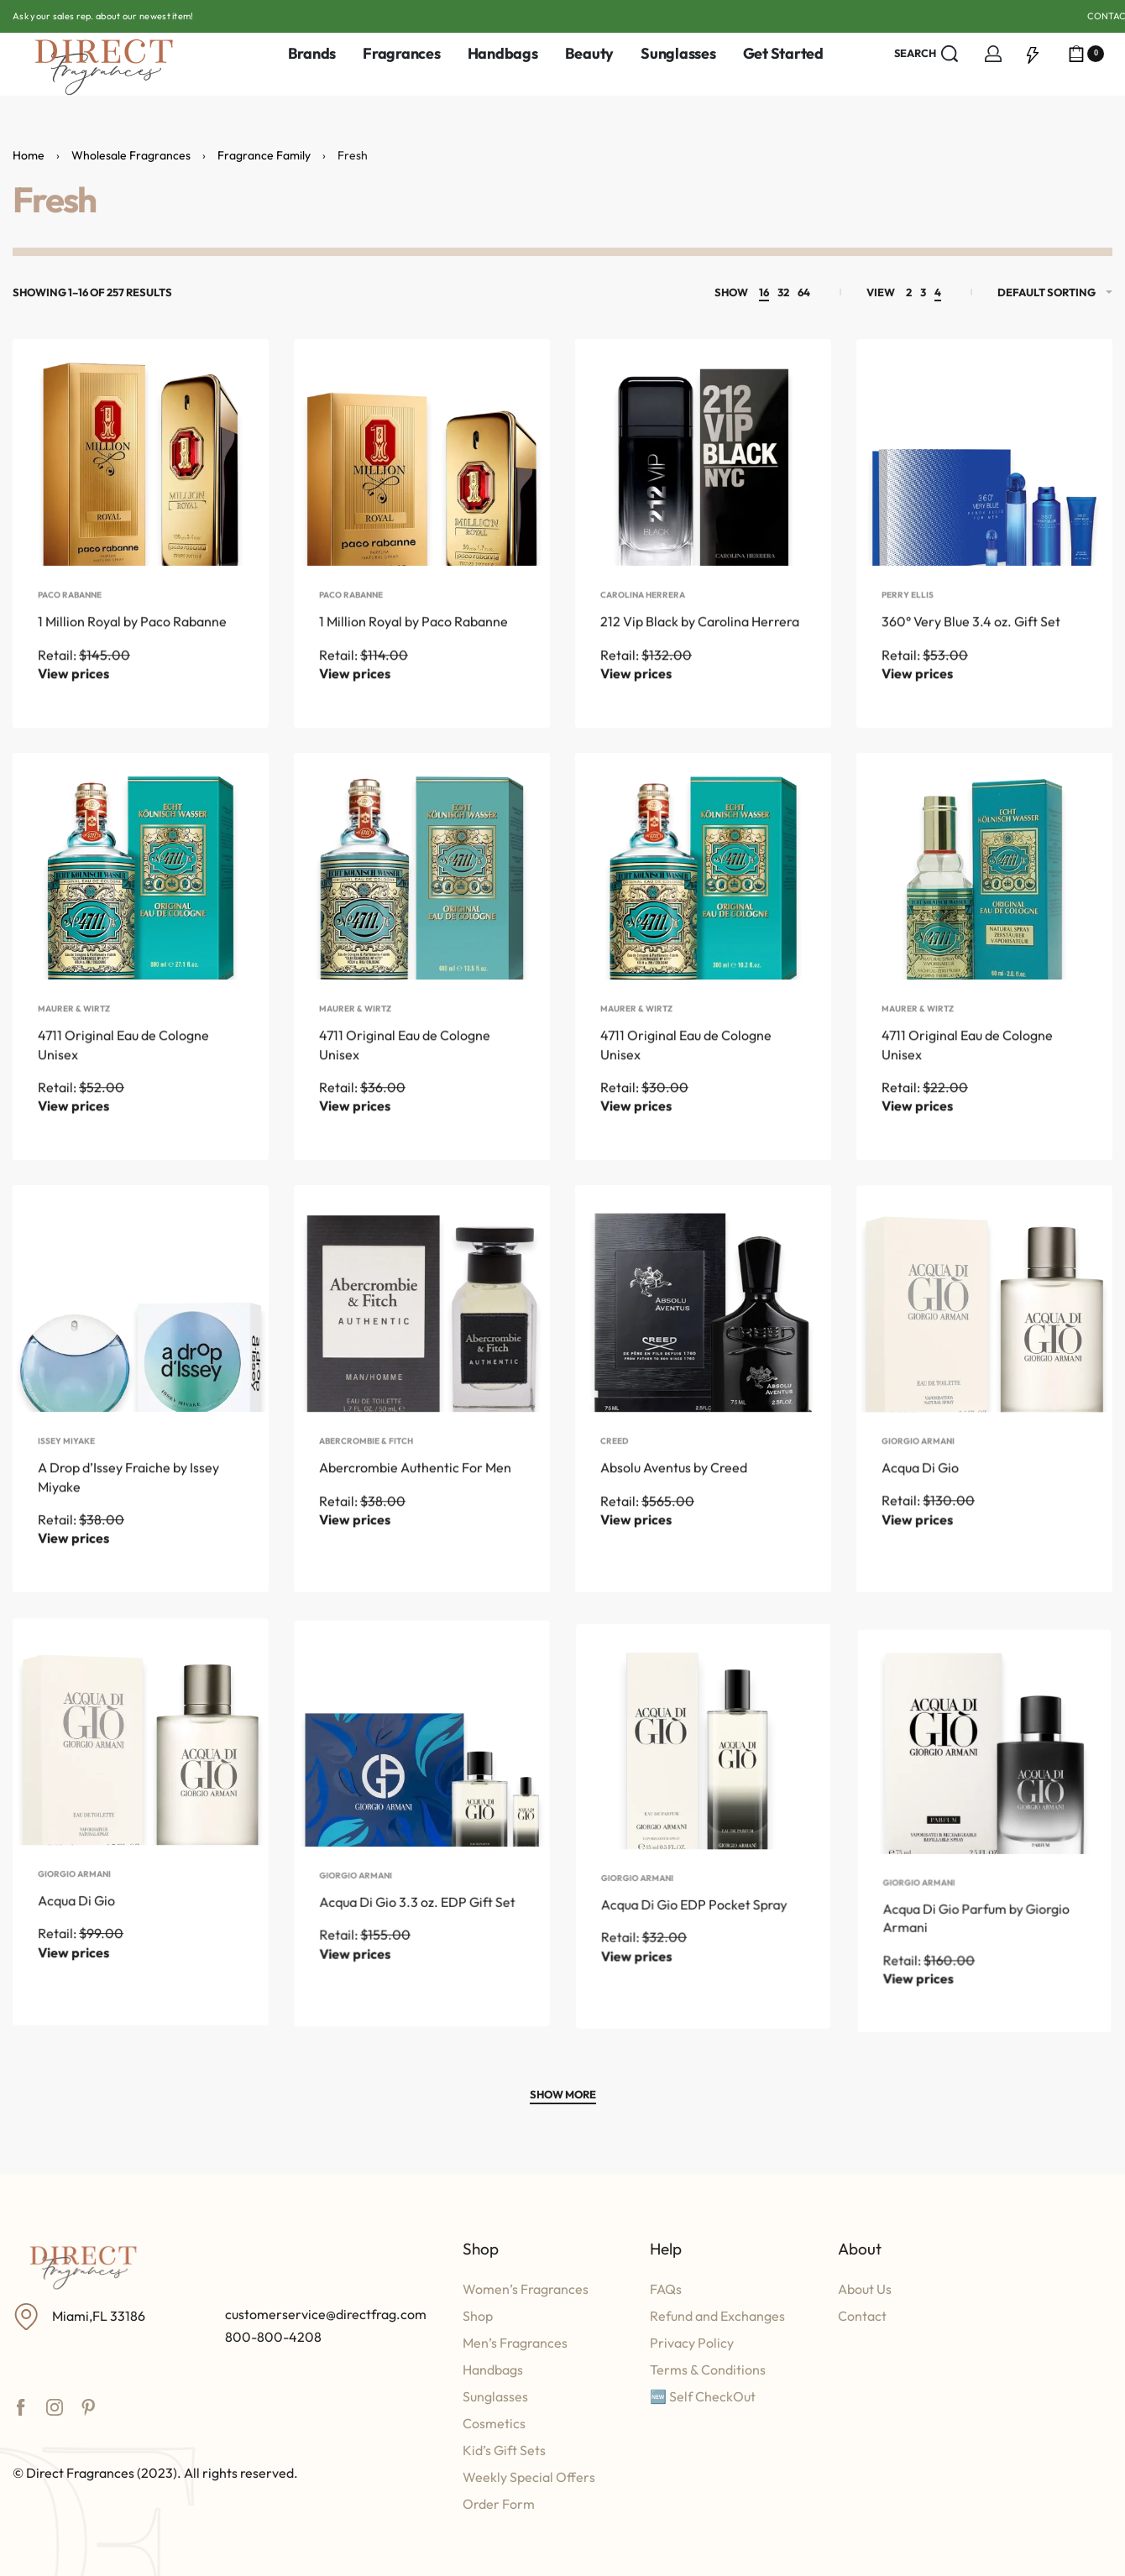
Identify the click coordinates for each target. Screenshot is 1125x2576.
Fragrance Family (264, 155)
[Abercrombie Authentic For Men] (421, 1339)
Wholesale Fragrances (131, 155)
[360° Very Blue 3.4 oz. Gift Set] (984, 467)
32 (783, 292)
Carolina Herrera (642, 624)
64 (804, 292)
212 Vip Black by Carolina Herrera (699, 650)
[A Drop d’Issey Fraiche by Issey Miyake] (140, 1328)
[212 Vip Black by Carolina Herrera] (703, 467)
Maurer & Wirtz (74, 1039)
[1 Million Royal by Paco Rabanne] (141, 467)
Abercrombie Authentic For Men (415, 1517)
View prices (73, 702)
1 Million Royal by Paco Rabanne (132, 650)
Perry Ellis (908, 624)
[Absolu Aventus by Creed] (703, 1355)
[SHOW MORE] (563, 2096)
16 (764, 292)
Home (28, 155)
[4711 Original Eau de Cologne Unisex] (141, 882)
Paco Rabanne (70, 624)
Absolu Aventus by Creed (675, 1530)
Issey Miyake (67, 1483)
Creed (618, 1505)
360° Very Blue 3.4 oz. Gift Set (971, 650)
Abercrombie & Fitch (367, 1492)
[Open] (1032, 54)
